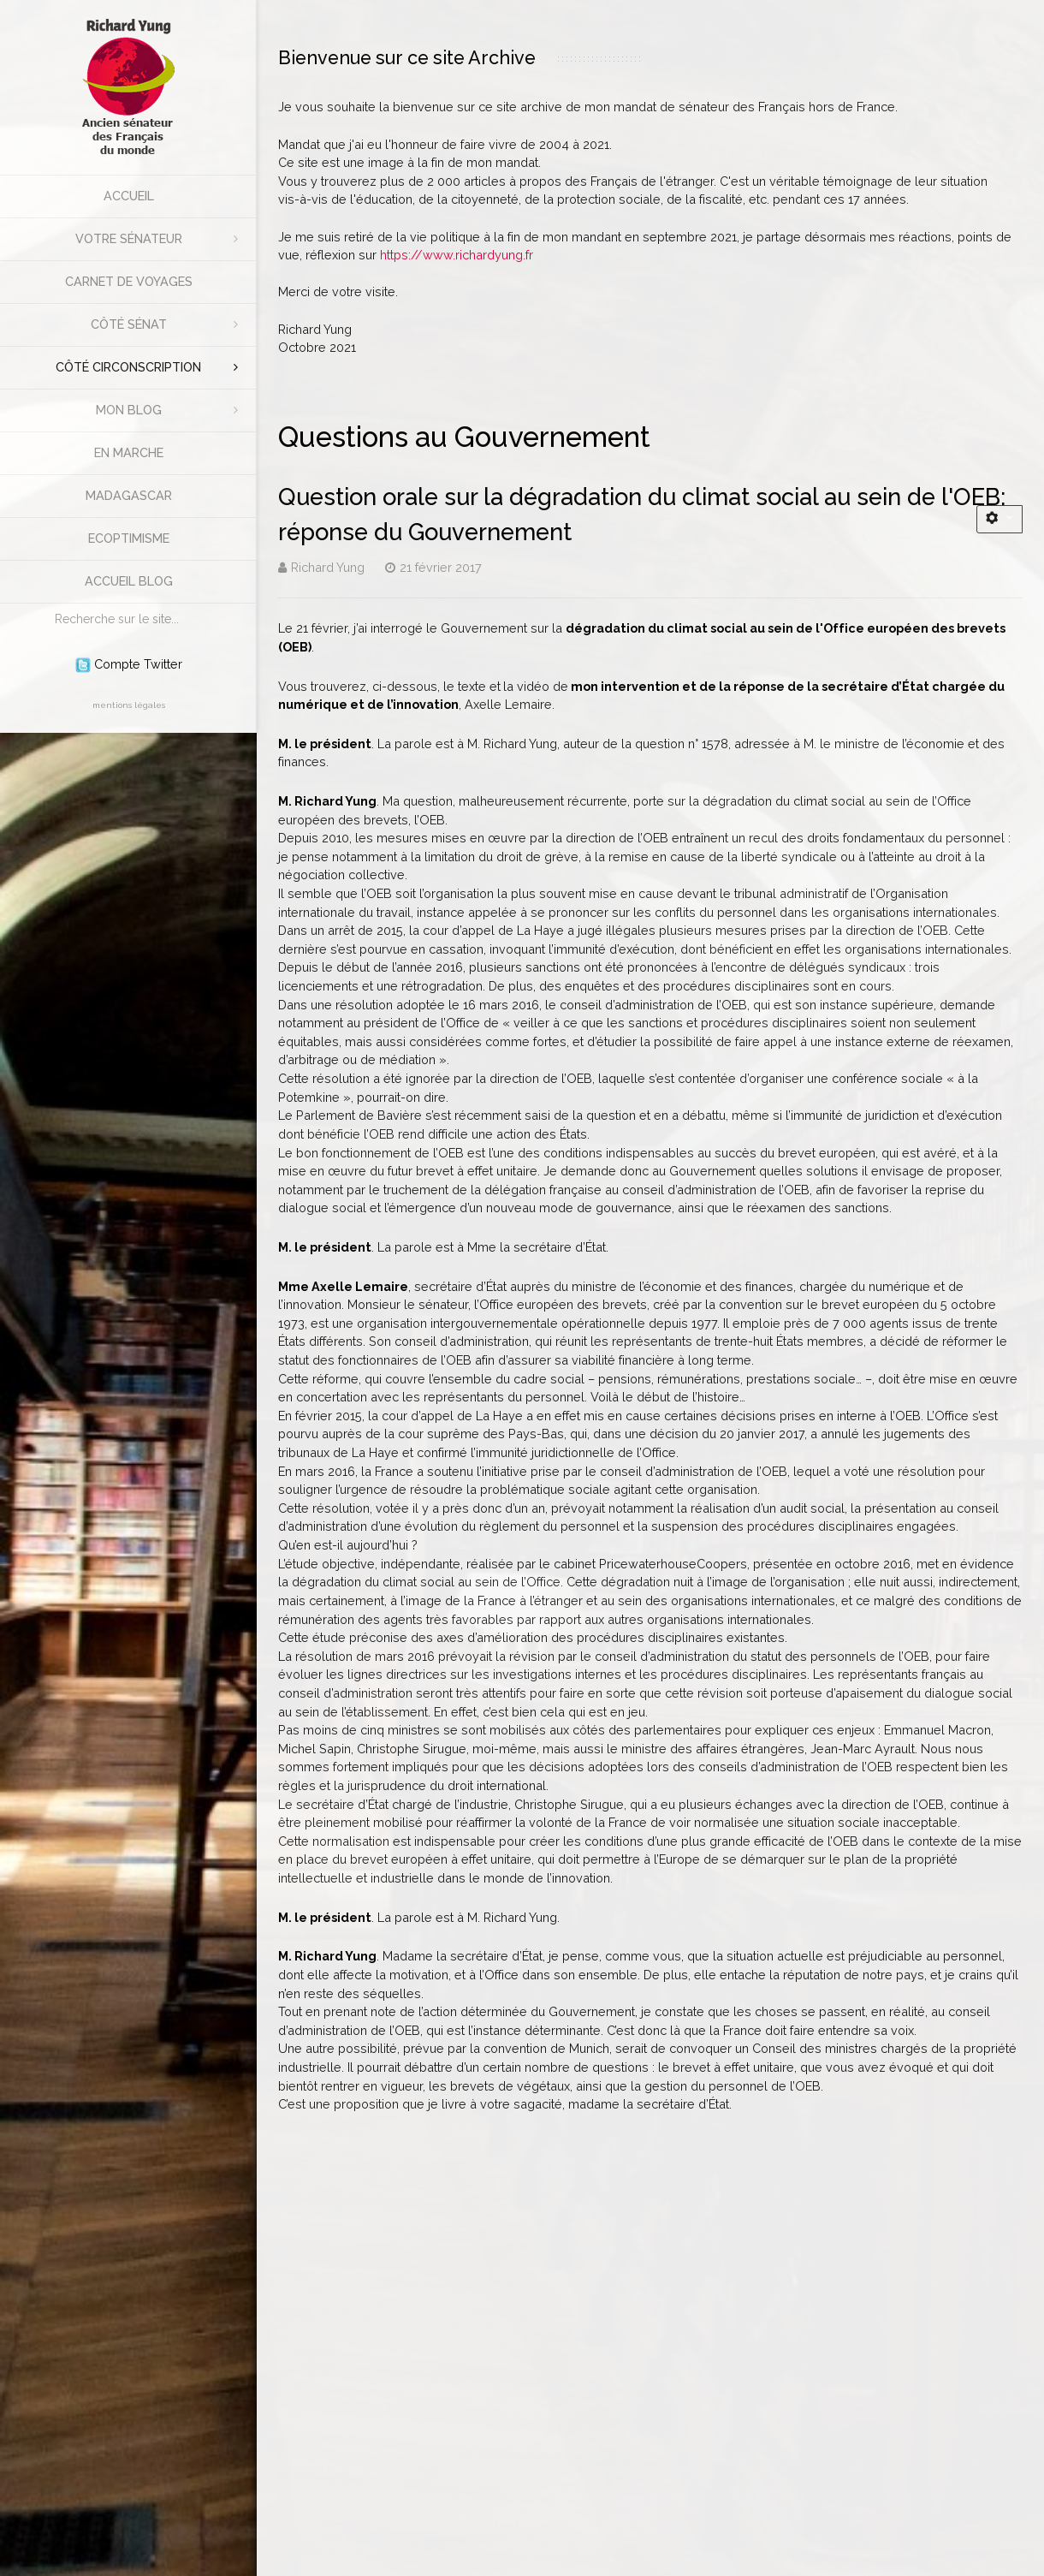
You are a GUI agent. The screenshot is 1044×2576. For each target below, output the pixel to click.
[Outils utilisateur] (999, 519)
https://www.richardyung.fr (456, 254)
